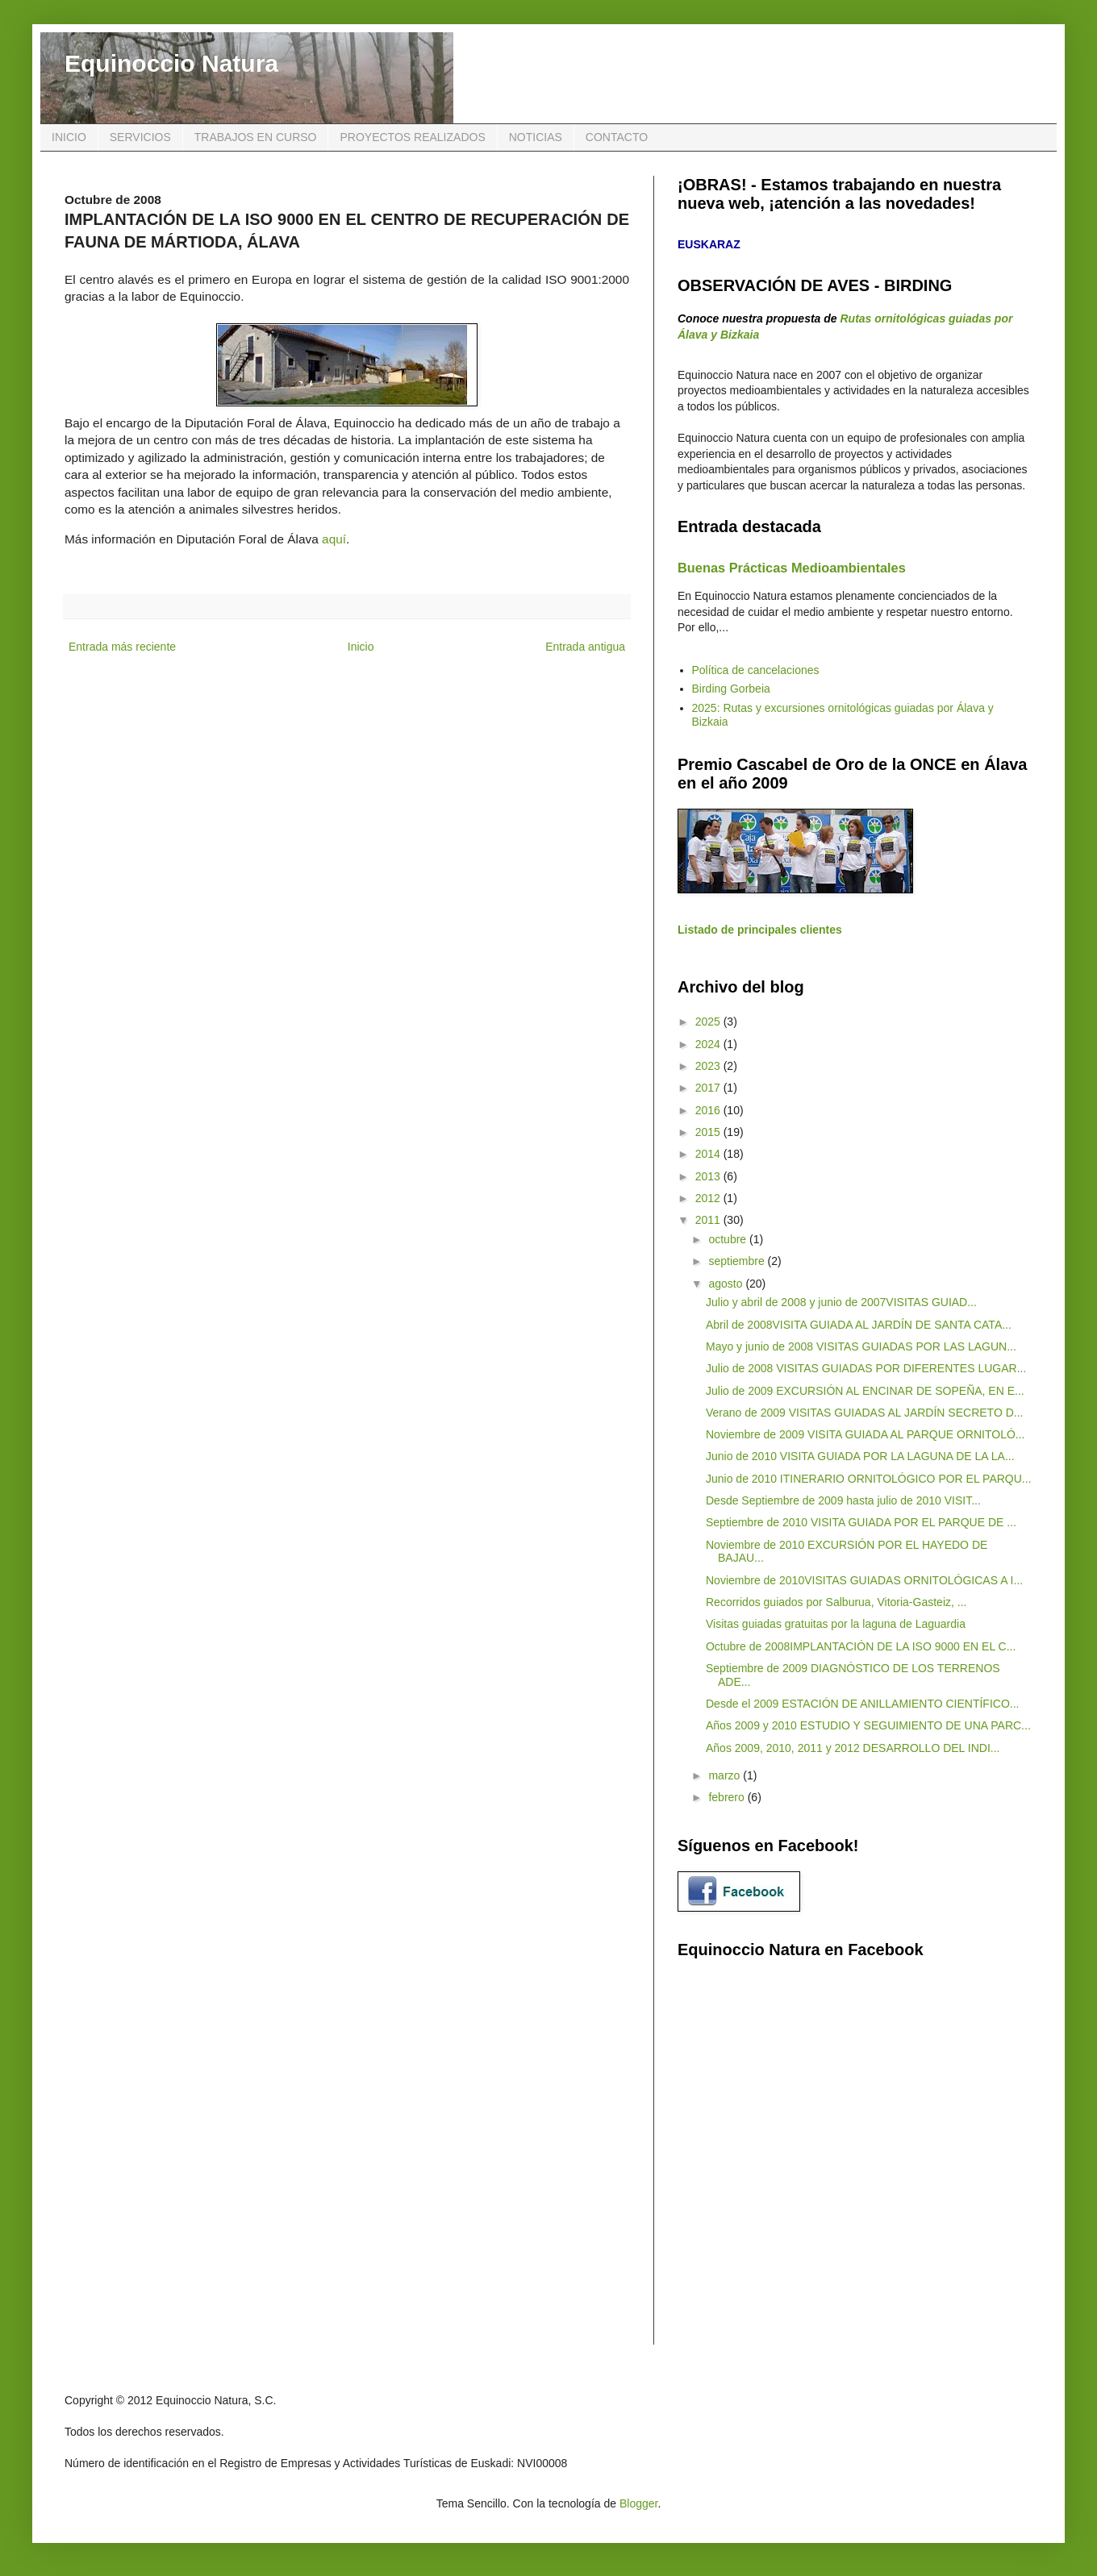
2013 (709, 1176)
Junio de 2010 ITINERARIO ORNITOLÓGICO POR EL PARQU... (869, 1478)
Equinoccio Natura (171, 63)
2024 (709, 1044)
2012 (709, 1198)
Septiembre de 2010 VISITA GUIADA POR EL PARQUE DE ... (861, 1522)
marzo (725, 1775)
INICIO (69, 137)
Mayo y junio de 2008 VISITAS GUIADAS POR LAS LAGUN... (861, 1346)
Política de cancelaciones (756, 670)
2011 (709, 1219)
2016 (709, 1110)
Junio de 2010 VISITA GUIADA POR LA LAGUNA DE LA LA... (860, 1456)
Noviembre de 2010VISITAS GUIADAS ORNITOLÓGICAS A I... (864, 1580)
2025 (709, 1021)
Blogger (638, 2503)
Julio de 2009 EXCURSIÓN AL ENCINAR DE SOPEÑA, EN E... (865, 1390)
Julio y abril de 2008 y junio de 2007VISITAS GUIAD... (841, 1302)
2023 (709, 1065)
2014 (709, 1153)
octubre (728, 1239)
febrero (727, 1797)
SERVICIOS (140, 137)
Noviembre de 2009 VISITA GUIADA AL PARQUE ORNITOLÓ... (865, 1434)
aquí (334, 539)
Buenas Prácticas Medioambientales (792, 567)
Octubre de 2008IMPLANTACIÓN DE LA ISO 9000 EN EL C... (861, 1646)
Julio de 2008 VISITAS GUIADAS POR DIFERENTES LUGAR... (866, 1368)
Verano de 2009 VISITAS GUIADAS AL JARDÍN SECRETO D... (864, 1412)
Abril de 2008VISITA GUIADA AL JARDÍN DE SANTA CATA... (858, 1324)
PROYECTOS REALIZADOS (412, 137)
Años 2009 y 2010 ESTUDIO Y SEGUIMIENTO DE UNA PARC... (868, 1725)
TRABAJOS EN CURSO (255, 137)
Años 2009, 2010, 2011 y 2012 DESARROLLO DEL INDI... (852, 1748)
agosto (726, 1283)
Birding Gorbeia (731, 688)
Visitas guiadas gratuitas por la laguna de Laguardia (836, 1623)
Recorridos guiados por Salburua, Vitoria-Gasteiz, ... (836, 1602)
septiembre (737, 1261)
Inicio (361, 646)
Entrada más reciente (122, 646)
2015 (709, 1132)
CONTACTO (617, 137)
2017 (709, 1087)
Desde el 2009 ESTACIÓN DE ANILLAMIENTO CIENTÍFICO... (863, 1703)
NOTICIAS (535, 137)
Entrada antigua (585, 646)
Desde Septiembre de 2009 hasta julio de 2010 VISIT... (843, 1500)
